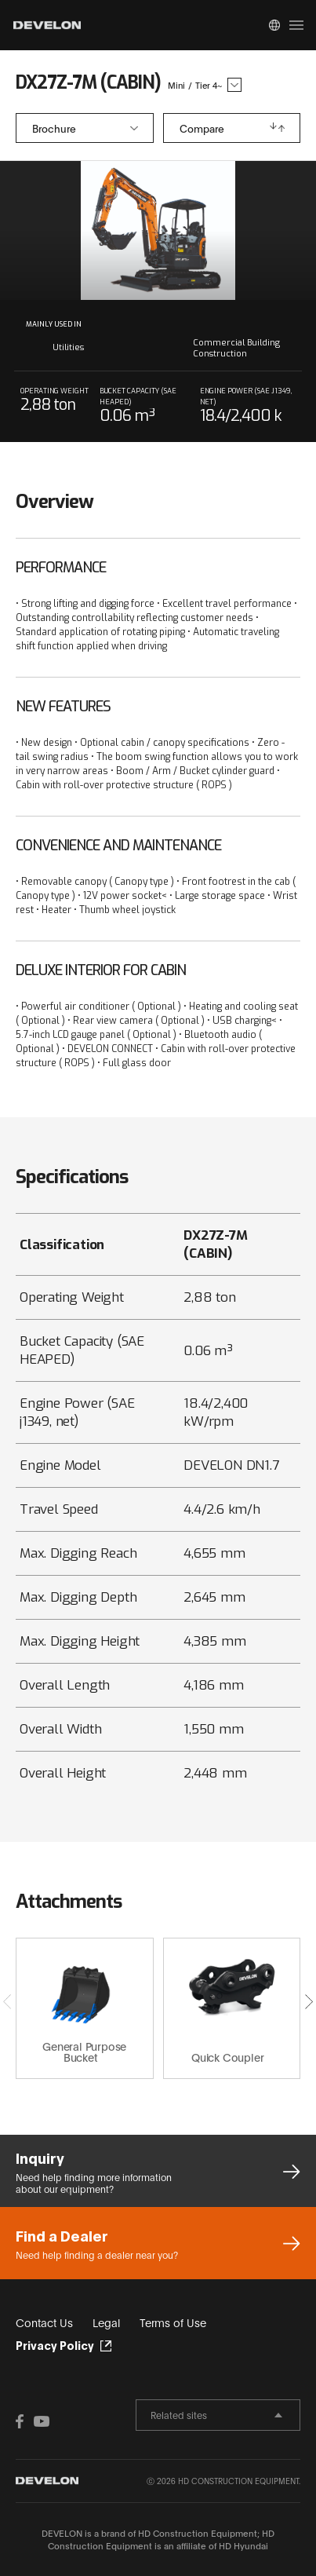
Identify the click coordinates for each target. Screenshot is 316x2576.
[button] (309, 2001)
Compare (202, 128)
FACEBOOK (23, 2421)
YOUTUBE (41, 2421)
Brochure (54, 128)
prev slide (85, 230)
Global (274, 25)
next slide (231, 230)
